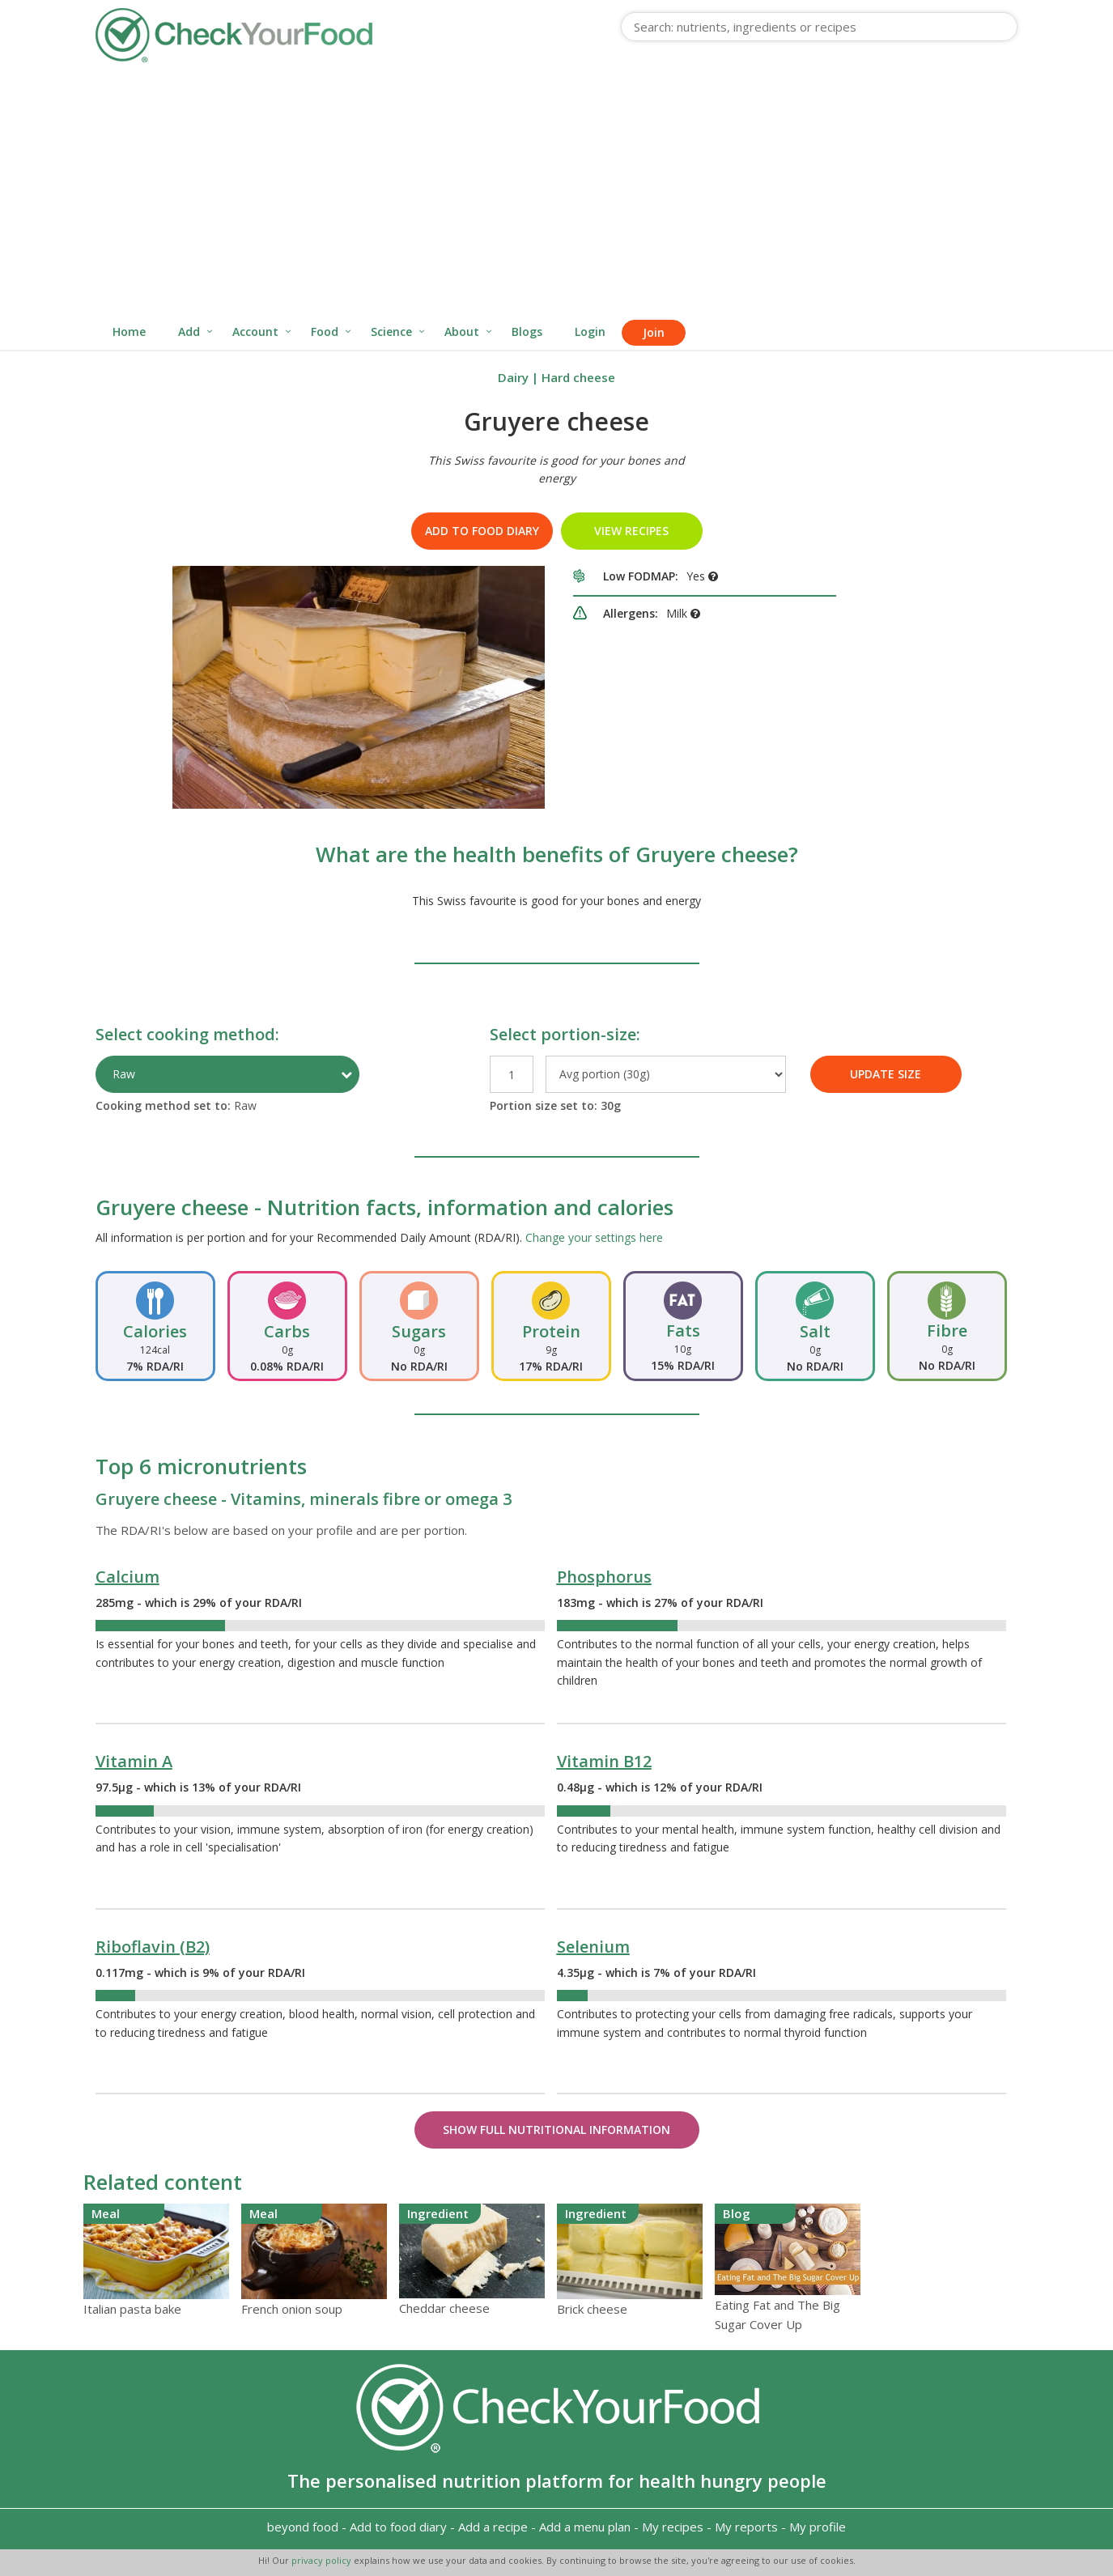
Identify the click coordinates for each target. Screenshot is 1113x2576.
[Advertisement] (556, 192)
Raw (124, 1074)
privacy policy (322, 2560)
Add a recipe (493, 2527)
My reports (746, 2527)
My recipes (672, 2527)
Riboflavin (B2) (153, 1947)
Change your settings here (594, 1237)
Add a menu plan (585, 2527)
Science (391, 331)
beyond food (302, 2527)
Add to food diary (482, 530)
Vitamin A (134, 1761)
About (461, 331)
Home (129, 331)
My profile (817, 2527)
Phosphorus (604, 1577)
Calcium (127, 1577)
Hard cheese (578, 377)
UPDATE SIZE (885, 1074)
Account (255, 331)
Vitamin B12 (604, 1761)
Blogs (527, 331)
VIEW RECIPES (631, 530)
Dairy (513, 377)
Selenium (593, 1947)
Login (590, 331)
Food (324, 331)
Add (189, 331)
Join (654, 332)
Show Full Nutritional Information (556, 2129)
